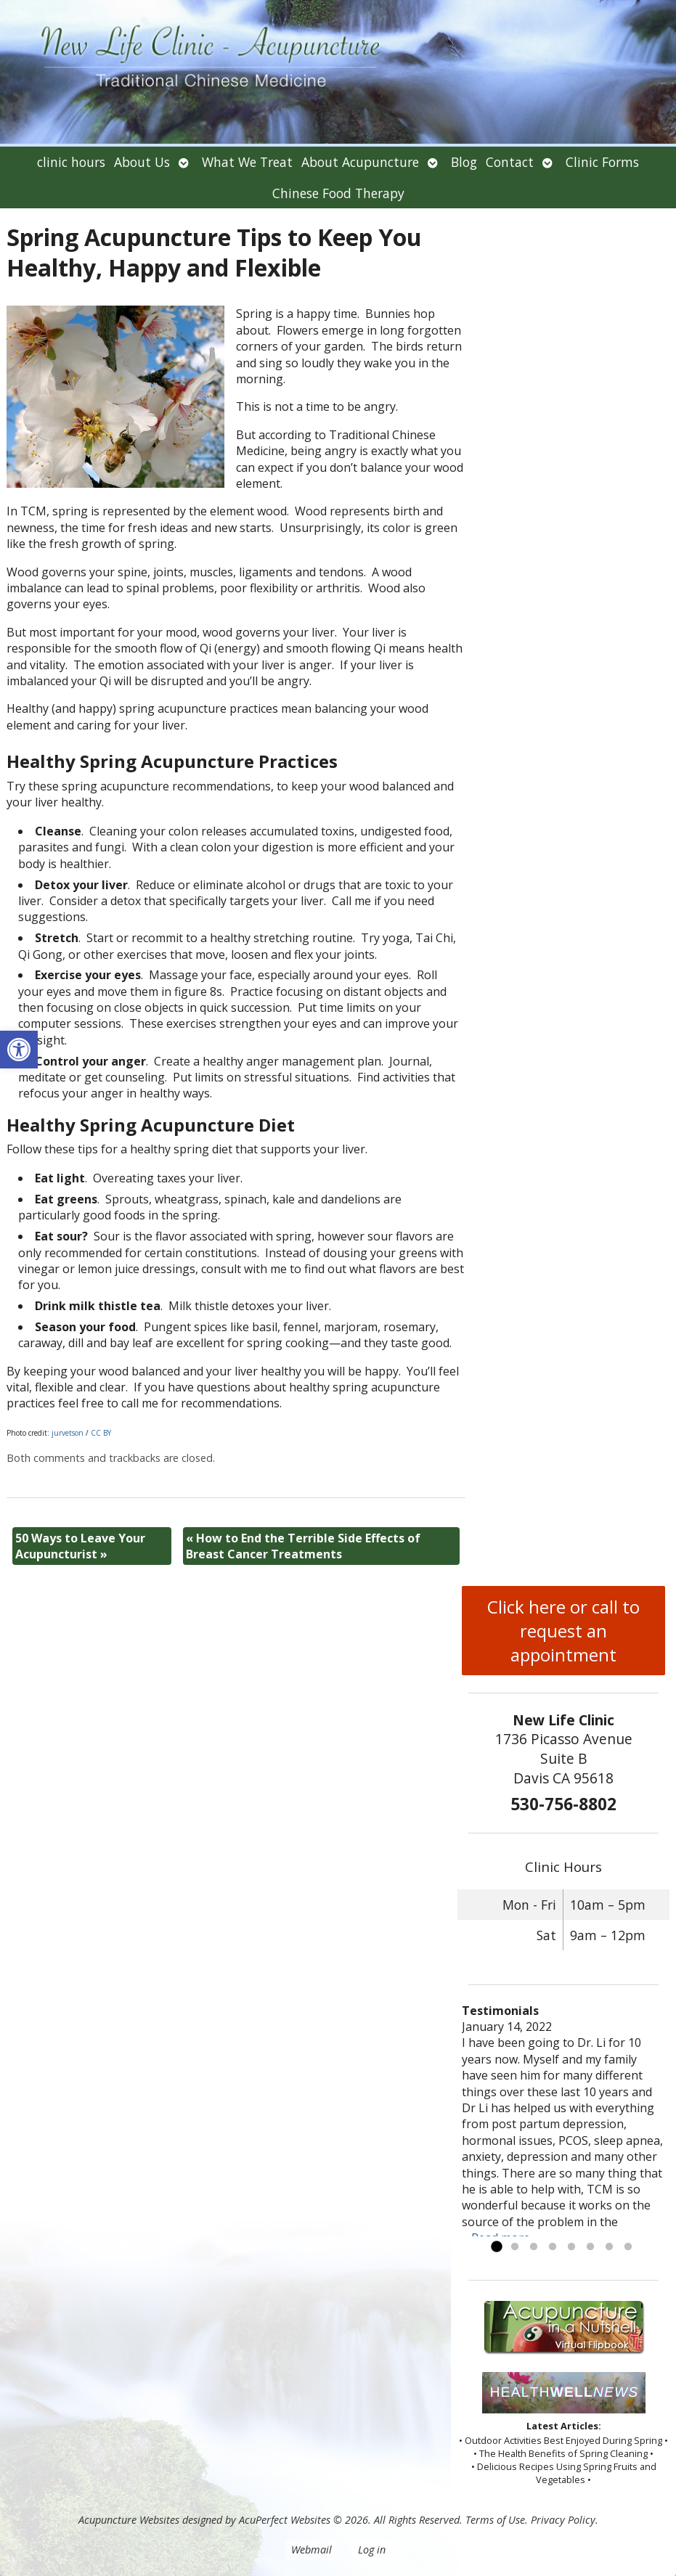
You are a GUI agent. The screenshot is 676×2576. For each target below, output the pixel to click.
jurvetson (68, 1433)
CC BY (101, 1433)
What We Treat (247, 162)
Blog (464, 162)
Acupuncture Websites (128, 2520)
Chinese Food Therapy (338, 193)
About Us (142, 162)
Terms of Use (495, 2520)
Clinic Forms (602, 162)
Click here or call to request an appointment (563, 1631)
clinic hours (71, 162)
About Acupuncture (360, 162)
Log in (372, 2549)
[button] (19, 1049)
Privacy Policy (563, 2520)
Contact (510, 162)
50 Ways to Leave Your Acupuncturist (80, 1546)
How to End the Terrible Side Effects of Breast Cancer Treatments (303, 1546)
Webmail (311, 2549)
